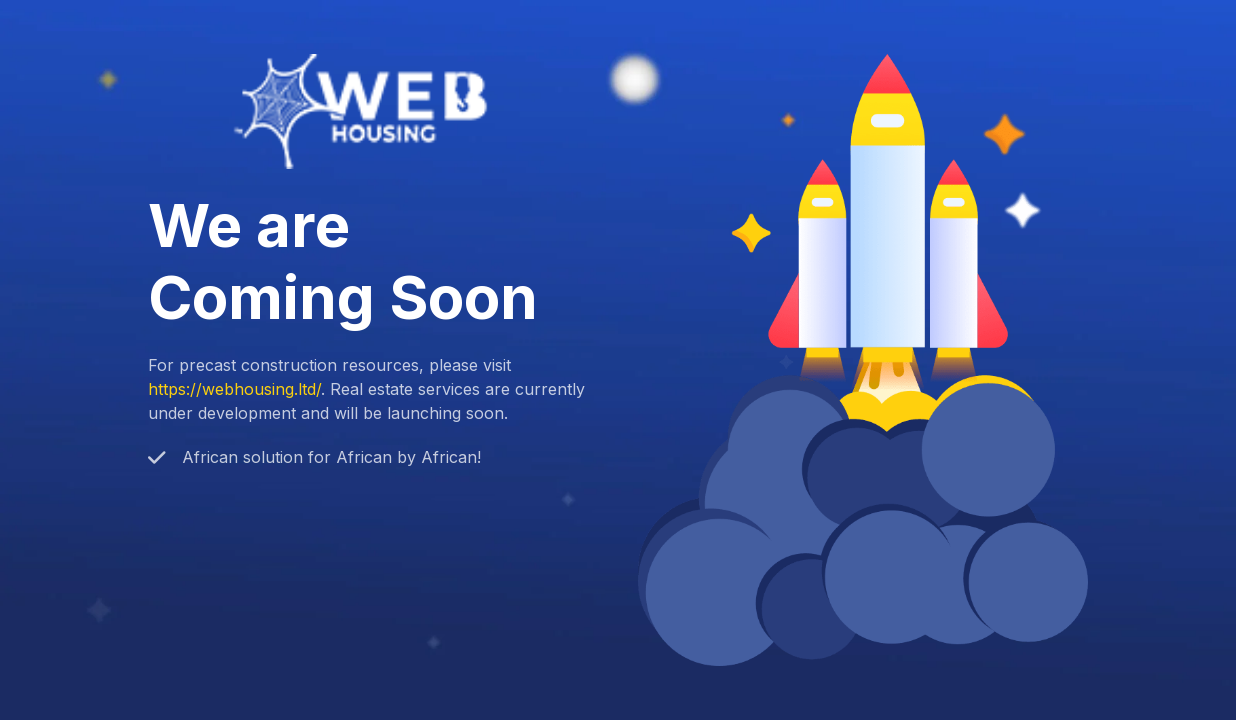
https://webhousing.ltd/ (234, 389)
